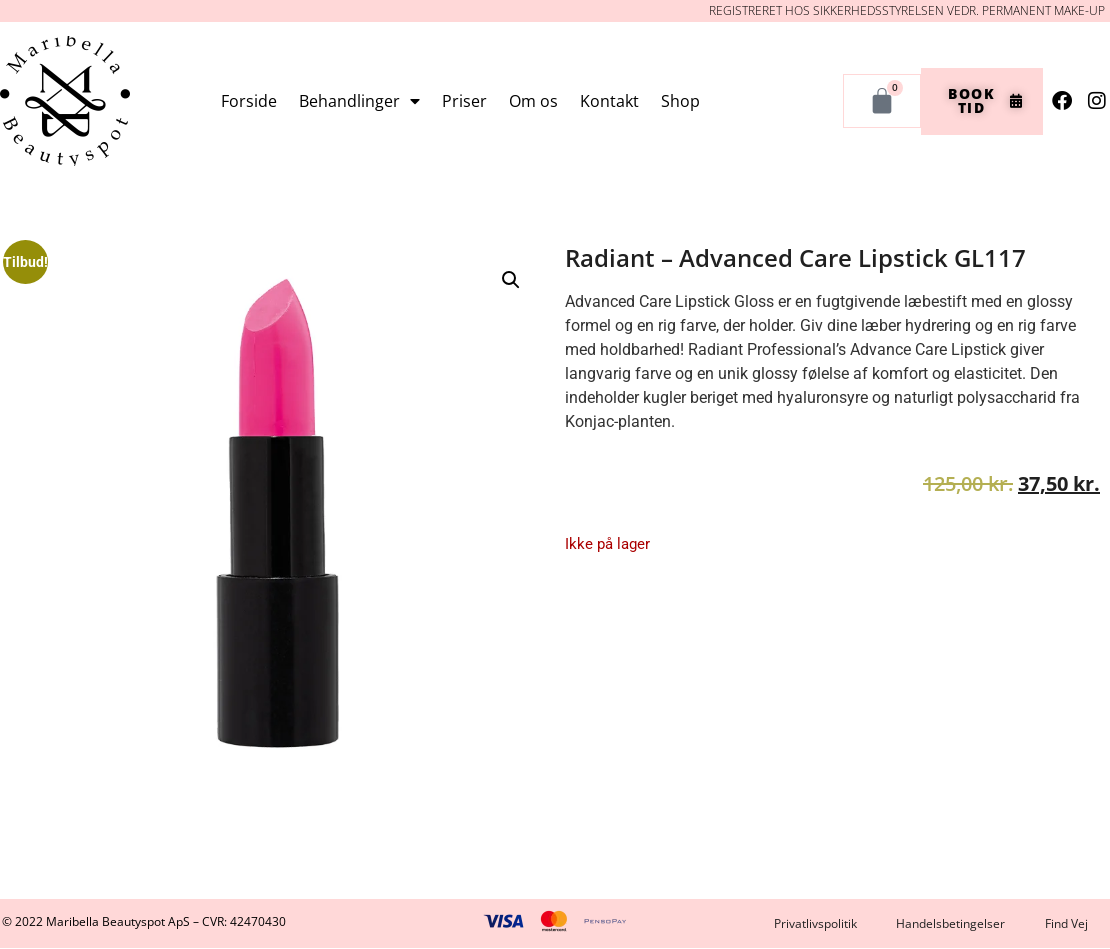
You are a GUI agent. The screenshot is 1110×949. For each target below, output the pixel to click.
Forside (249, 101)
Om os (533, 101)
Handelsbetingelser (950, 923)
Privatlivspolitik (814, 923)
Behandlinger (359, 101)
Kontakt (609, 101)
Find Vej (1066, 923)
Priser (464, 101)
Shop (680, 101)
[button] (511, 280)
